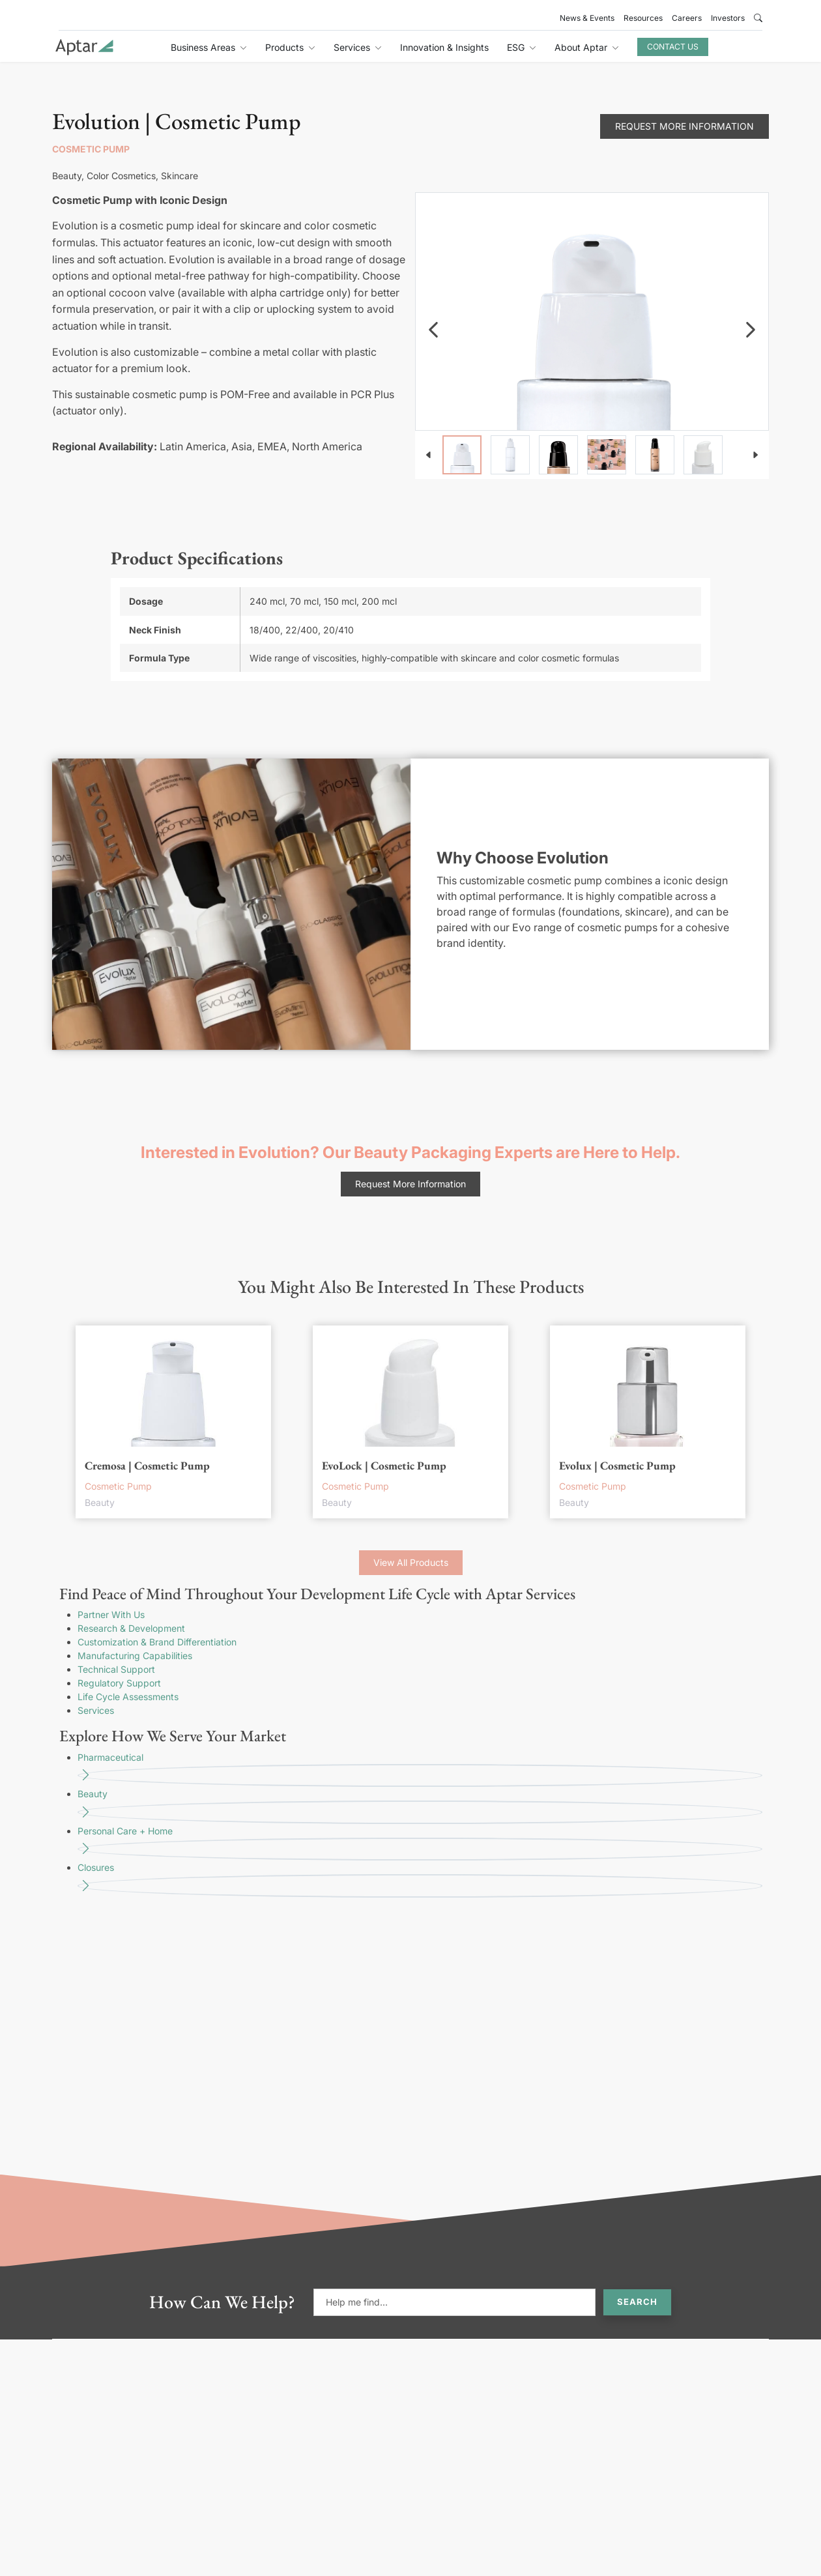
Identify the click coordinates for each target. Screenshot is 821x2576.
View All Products (410, 1562)
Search (637, 2301)
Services (96, 1710)
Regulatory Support (119, 1682)
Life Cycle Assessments (128, 1696)
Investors (728, 18)
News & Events (587, 18)
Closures (420, 1880)
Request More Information (684, 126)
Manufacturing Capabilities (135, 1655)
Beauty (420, 1806)
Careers (687, 18)
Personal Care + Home (420, 1843)
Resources (643, 18)
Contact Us (673, 46)
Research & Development (131, 1628)
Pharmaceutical (420, 1769)
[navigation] (433, 329)
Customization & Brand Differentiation (157, 1641)
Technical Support (116, 1669)
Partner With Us (111, 1614)
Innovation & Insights (444, 47)
